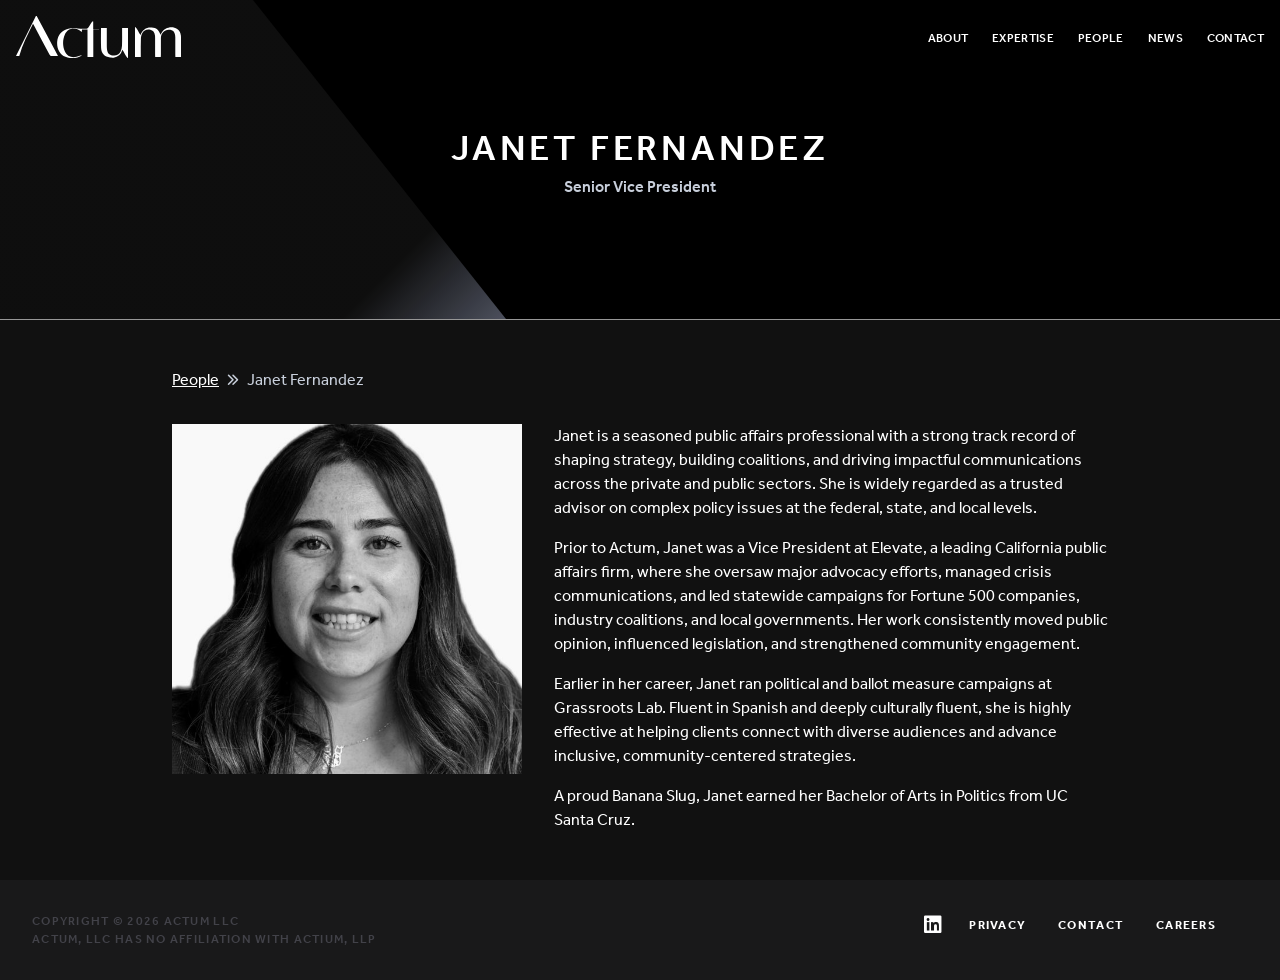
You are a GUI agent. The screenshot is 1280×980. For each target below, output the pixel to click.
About (948, 38)
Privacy (997, 925)
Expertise (1023, 38)
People (1101, 38)
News (1165, 38)
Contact (1235, 38)
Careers (1186, 925)
